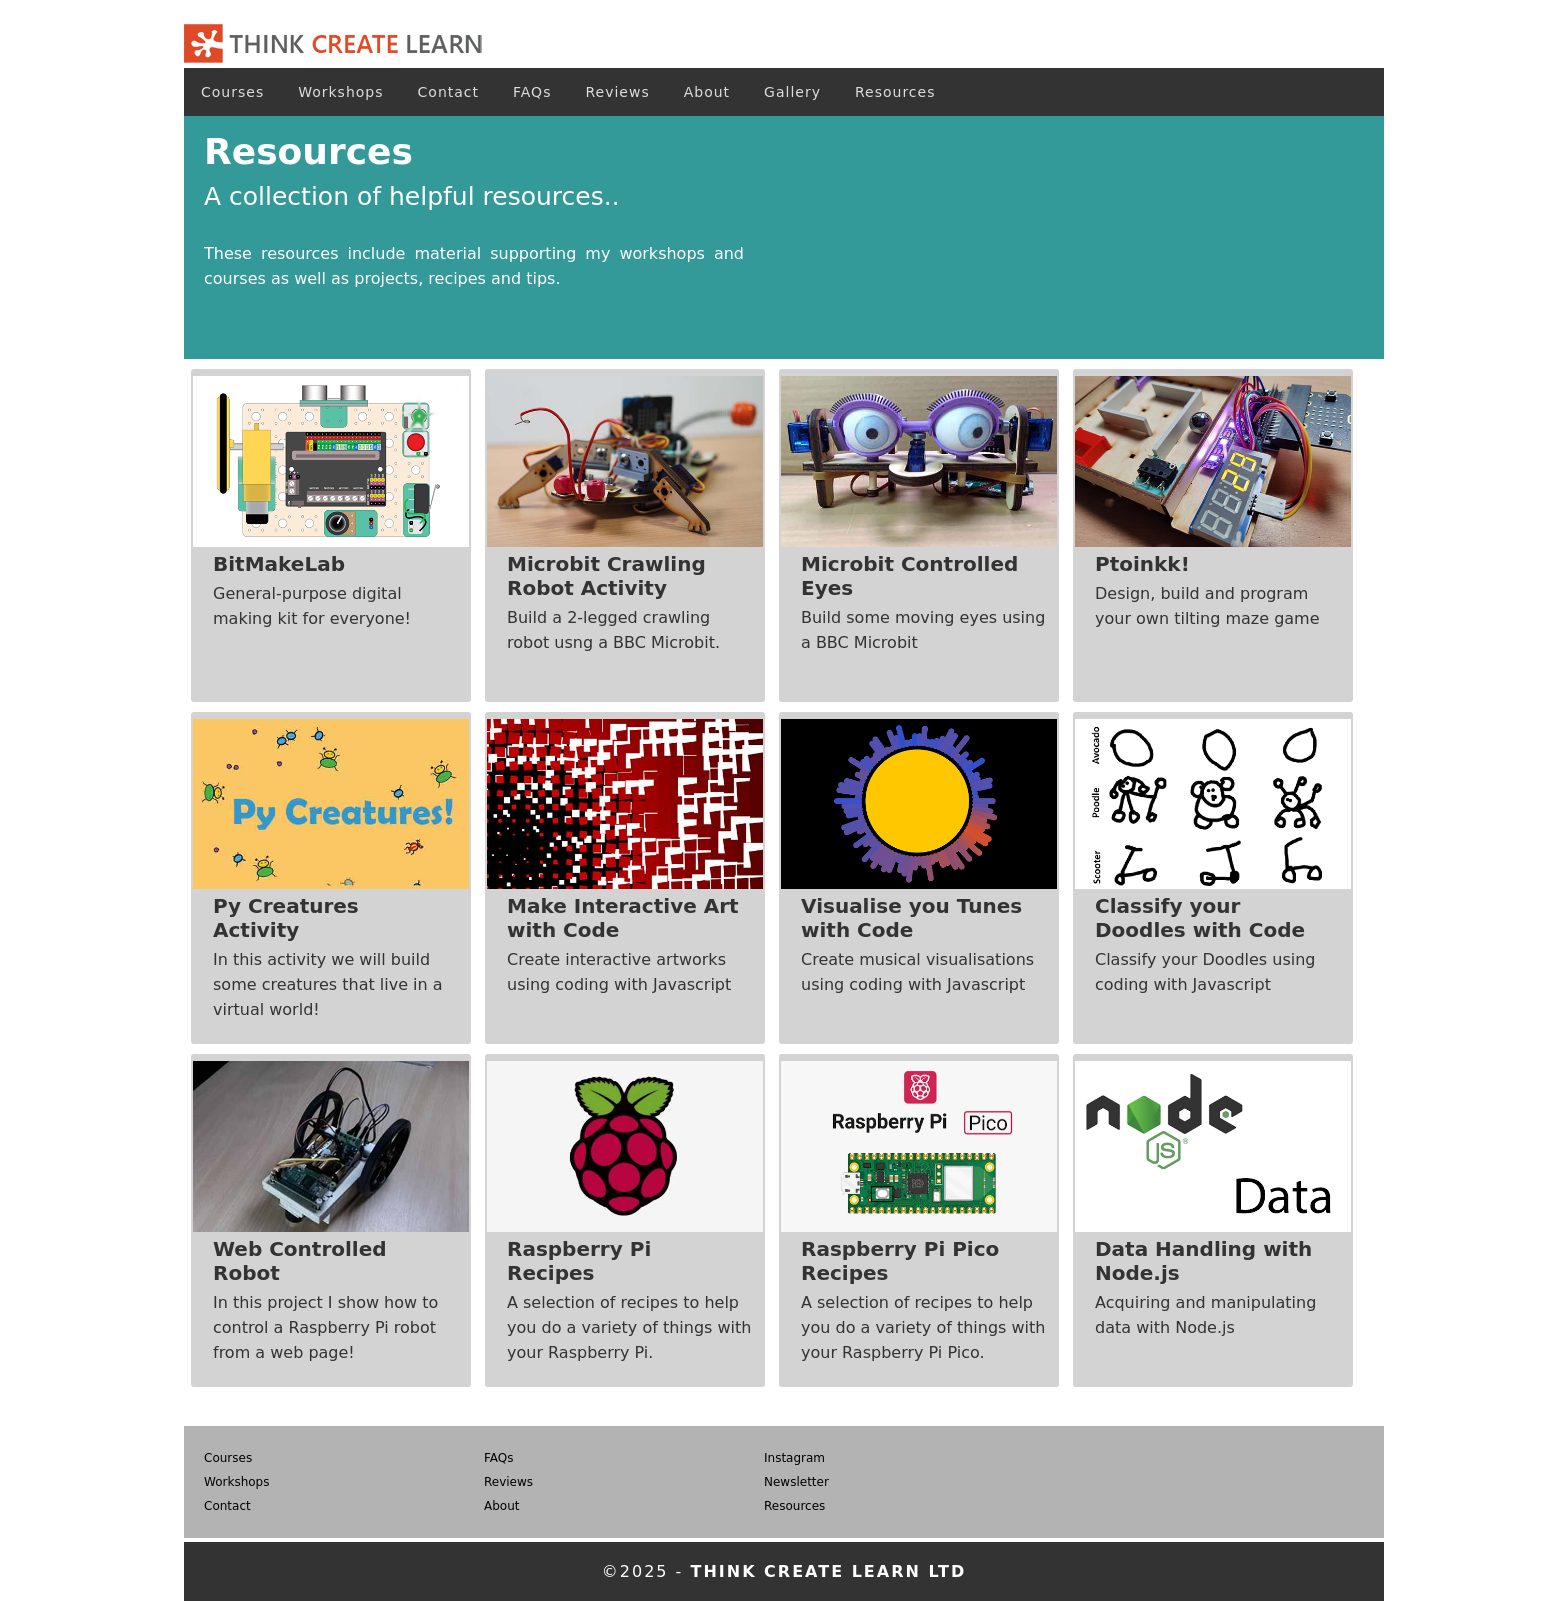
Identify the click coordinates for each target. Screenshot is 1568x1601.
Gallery (792, 92)
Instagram (794, 1458)
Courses (232, 92)
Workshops (340, 92)
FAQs (532, 92)
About (707, 92)
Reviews (617, 92)
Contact (448, 92)
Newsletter (796, 1482)
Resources (895, 92)
